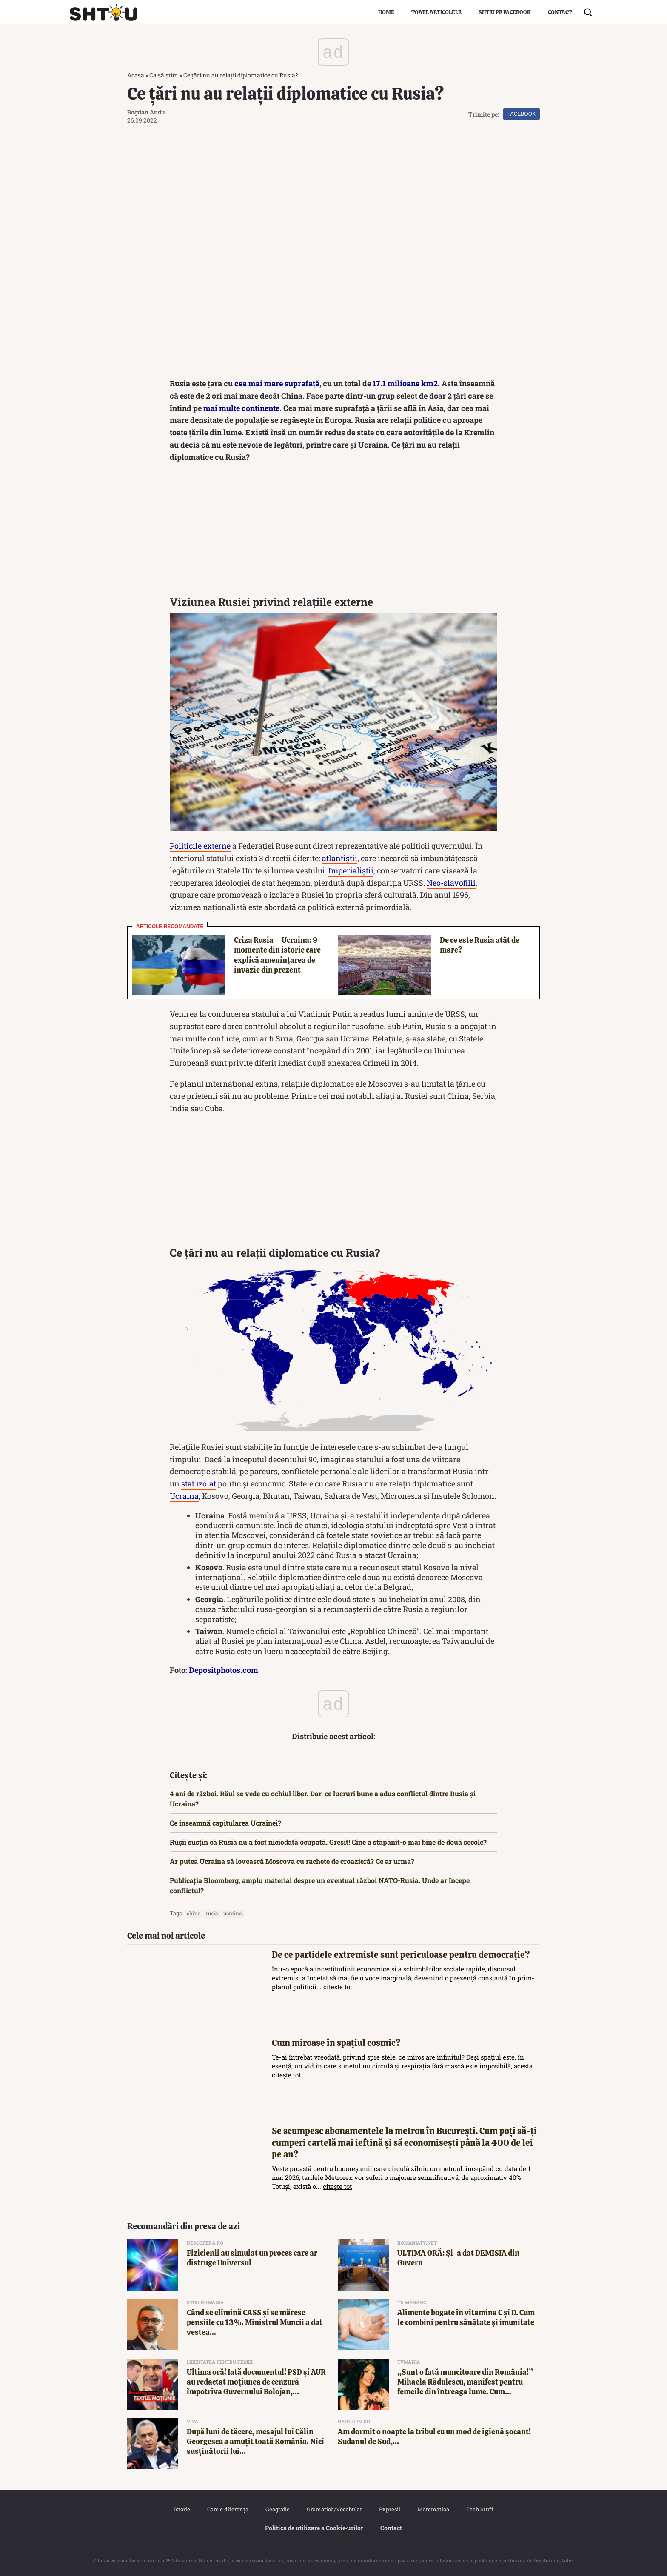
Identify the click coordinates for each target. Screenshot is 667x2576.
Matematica (433, 2509)
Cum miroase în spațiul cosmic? (336, 2042)
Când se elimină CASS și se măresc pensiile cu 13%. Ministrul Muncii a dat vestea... (254, 2322)
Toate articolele (436, 12)
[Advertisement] (333, 531)
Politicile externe (200, 846)
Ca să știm (163, 75)
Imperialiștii (350, 870)
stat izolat (198, 1483)
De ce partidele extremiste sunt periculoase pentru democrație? (401, 1954)
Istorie (182, 2509)
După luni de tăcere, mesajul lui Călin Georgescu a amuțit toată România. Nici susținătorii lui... (255, 2441)
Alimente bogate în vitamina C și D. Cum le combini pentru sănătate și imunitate (466, 2317)
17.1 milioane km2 (405, 383)
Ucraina (184, 1496)
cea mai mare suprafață (276, 383)
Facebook (521, 114)
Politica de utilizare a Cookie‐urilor (314, 2528)
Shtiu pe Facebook (505, 12)
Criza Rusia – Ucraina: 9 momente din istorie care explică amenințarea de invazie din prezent (277, 955)
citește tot (337, 1987)
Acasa (135, 75)
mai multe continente (241, 408)
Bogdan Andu (146, 112)
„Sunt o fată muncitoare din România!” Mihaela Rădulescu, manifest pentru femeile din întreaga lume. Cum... (465, 2382)
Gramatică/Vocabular (334, 2509)
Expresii (389, 2509)
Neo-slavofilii (451, 883)
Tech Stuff (479, 2509)
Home (386, 12)
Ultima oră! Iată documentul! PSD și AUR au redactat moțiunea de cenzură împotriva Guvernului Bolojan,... (256, 2382)
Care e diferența (227, 2509)
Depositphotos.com (223, 1670)
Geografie (277, 2509)
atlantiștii (339, 858)
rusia (212, 1913)
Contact (560, 12)
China (194, 1913)
